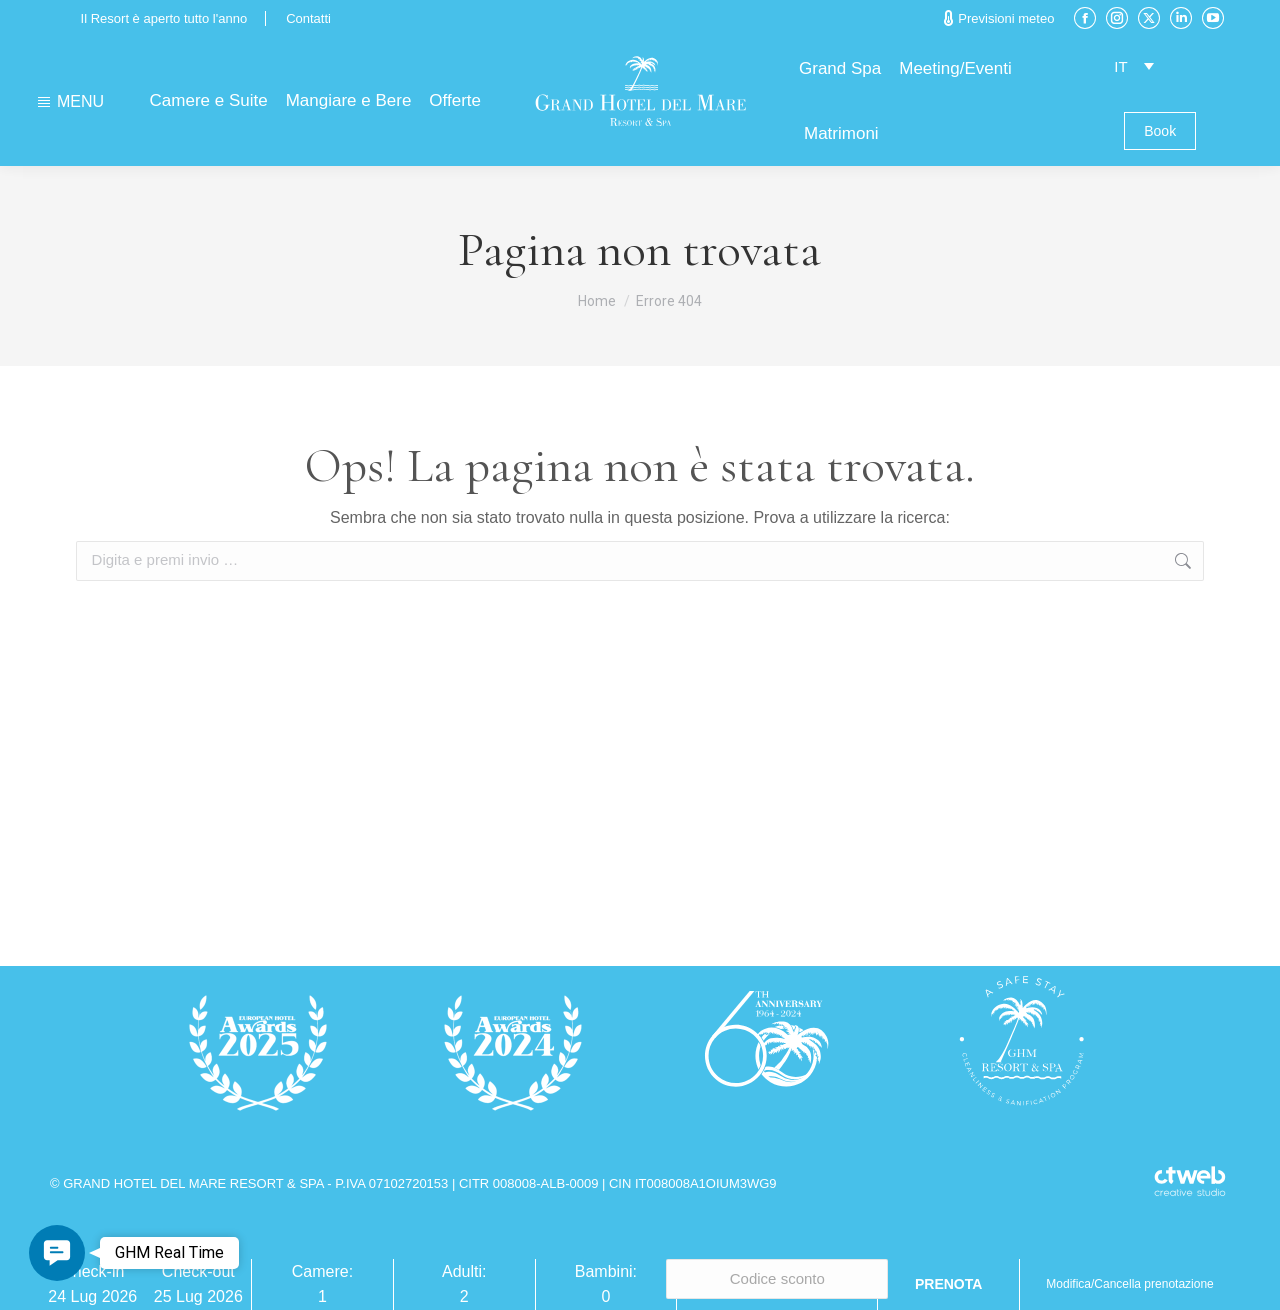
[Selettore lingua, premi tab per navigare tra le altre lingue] (1134, 65)
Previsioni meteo (998, 18)
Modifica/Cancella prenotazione (1129, 1284)
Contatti (308, 18)
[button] (57, 1253)
